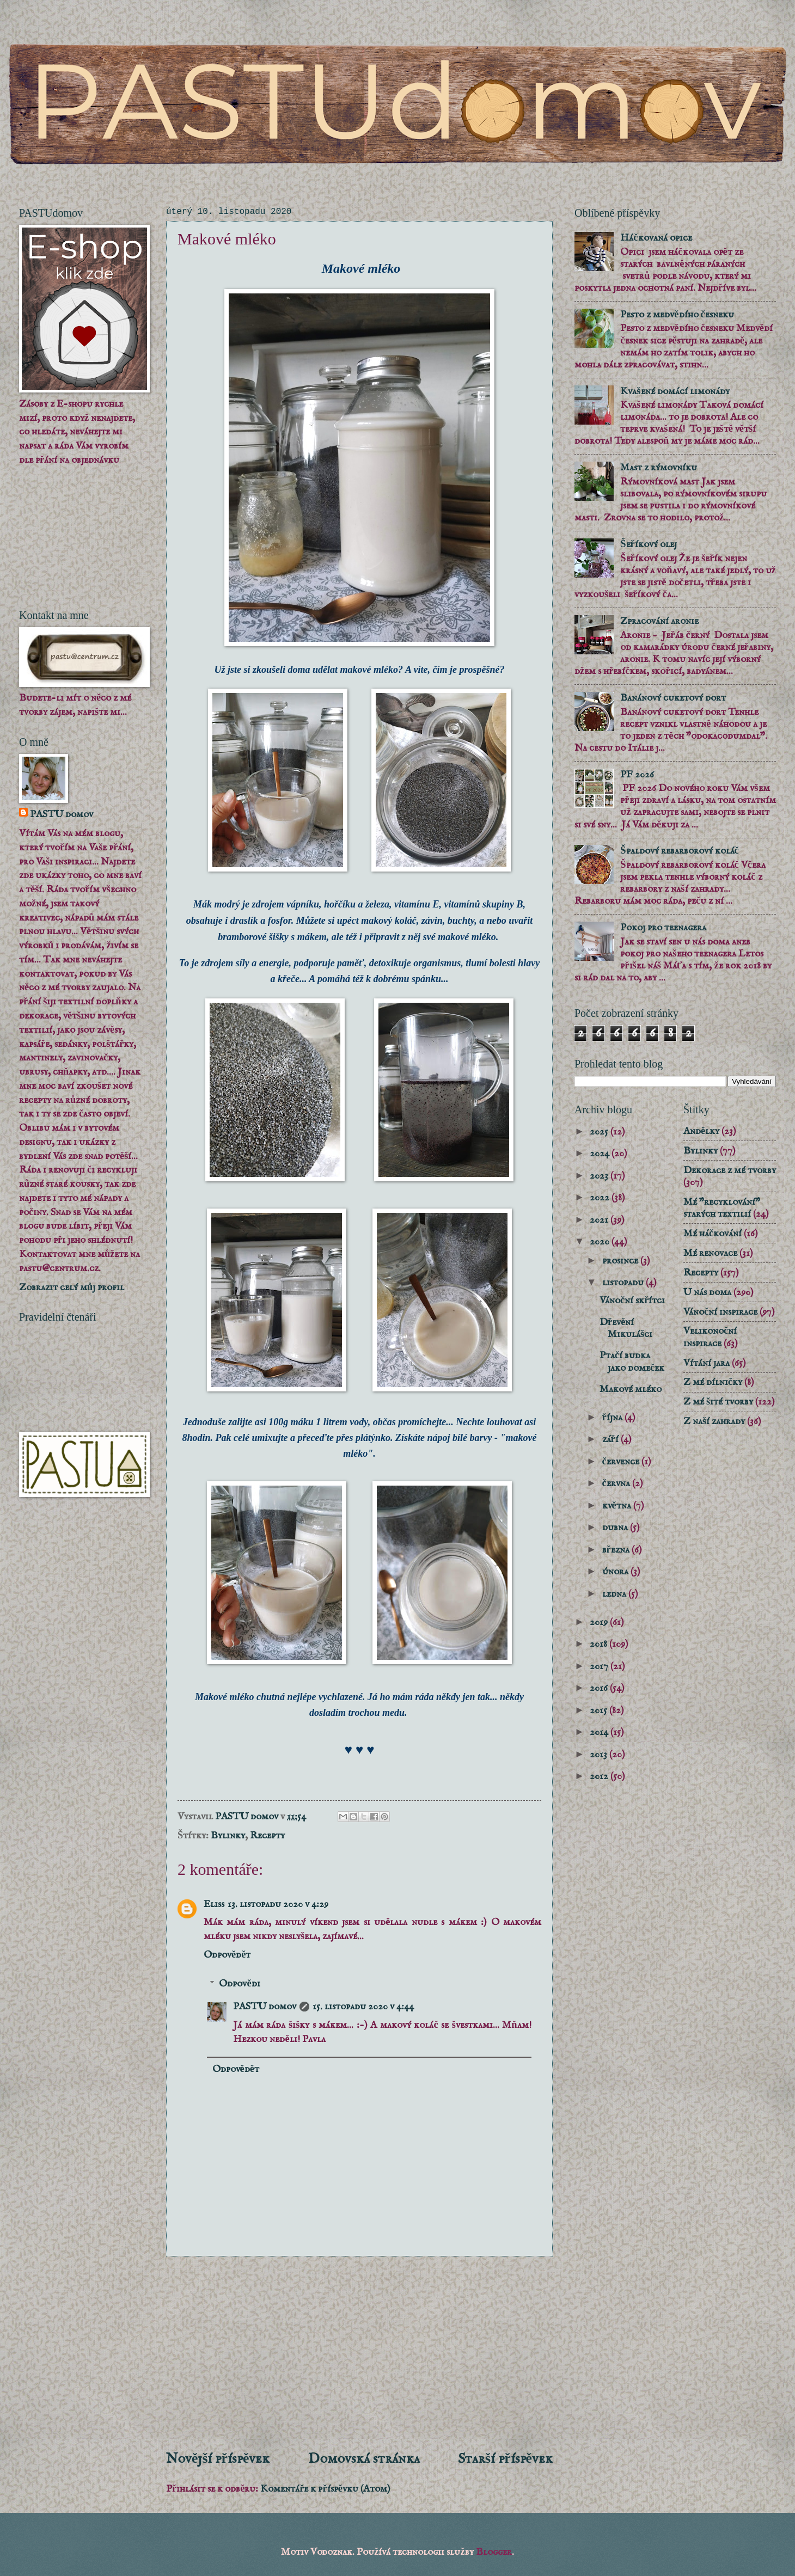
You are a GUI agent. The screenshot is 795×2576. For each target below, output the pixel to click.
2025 (600, 1131)
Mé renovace (710, 1253)
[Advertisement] (359, 2353)
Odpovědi (239, 1983)
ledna (615, 1593)
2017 (600, 1666)
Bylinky (228, 1835)
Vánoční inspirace (720, 1311)
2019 (600, 1622)
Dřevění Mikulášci (626, 1328)
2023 (600, 1175)
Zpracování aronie (659, 621)
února (616, 1571)
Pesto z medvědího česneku (676, 314)
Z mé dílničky (712, 1382)
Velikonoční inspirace (710, 1337)
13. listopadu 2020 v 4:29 (278, 1904)
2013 (599, 1754)
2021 (600, 1219)
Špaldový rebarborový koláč (679, 850)
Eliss (214, 1904)
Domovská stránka (364, 2459)
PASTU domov (264, 2006)
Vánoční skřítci (632, 1300)
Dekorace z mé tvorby (729, 1170)
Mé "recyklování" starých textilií (721, 1207)
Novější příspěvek (218, 2459)
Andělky (701, 1131)
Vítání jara (706, 1363)
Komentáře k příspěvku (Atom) (325, 2488)
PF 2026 (637, 774)
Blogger (494, 2552)
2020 (600, 1241)
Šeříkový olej (648, 544)
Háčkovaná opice (656, 237)
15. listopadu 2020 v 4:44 (363, 2006)
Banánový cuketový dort (673, 697)
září (611, 1439)
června (617, 1483)
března (617, 1549)
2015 (599, 1710)
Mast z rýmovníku (658, 467)
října (613, 1417)
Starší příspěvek (505, 2459)
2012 (600, 1776)
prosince (621, 1260)
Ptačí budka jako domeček (632, 1361)
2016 (600, 1688)
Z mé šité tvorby (718, 1401)
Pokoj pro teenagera (663, 927)
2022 (600, 1197)
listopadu (624, 1282)
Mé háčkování (712, 1233)
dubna (616, 1527)
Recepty (267, 1835)
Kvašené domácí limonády (674, 391)
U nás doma (707, 1292)
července (621, 1461)
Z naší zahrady (714, 1421)
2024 (600, 1153)
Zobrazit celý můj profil (71, 1287)
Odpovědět (227, 1954)
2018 (599, 1644)
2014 (600, 1732)
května (617, 1505)
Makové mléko (631, 1389)
